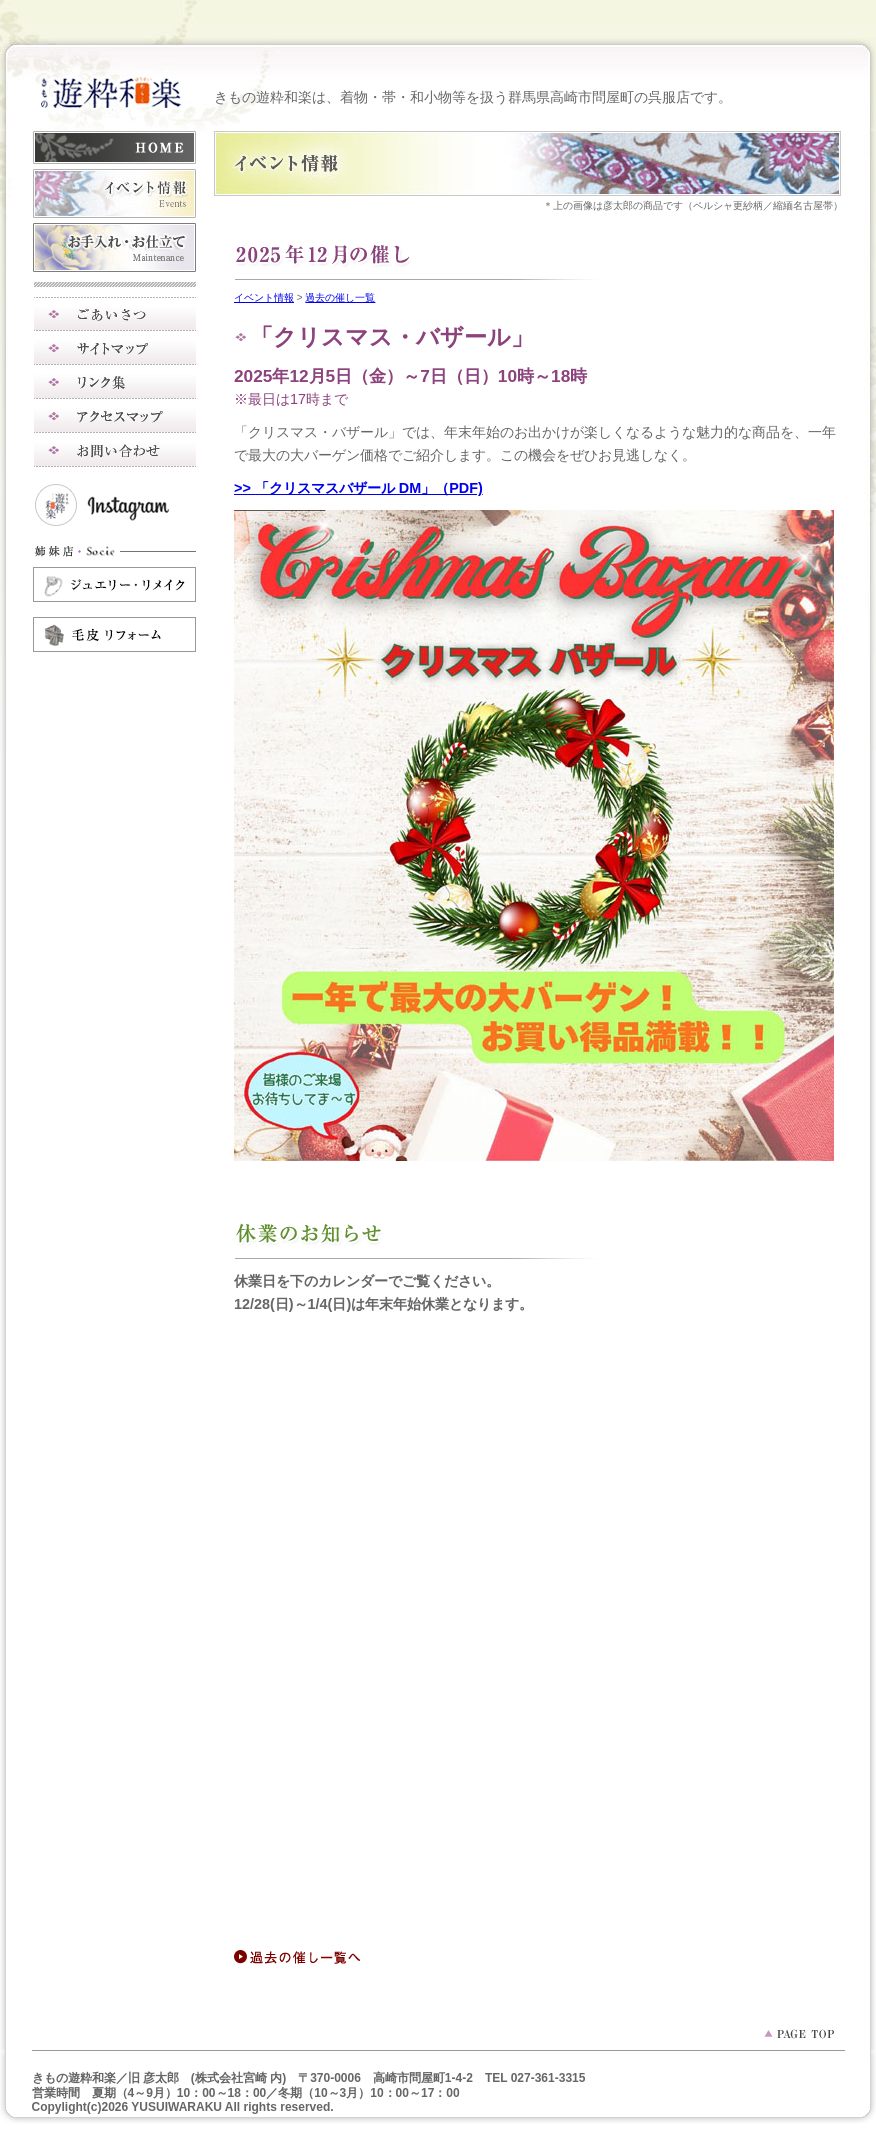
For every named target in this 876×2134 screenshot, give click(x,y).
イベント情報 (264, 297)
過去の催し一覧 (340, 297)
